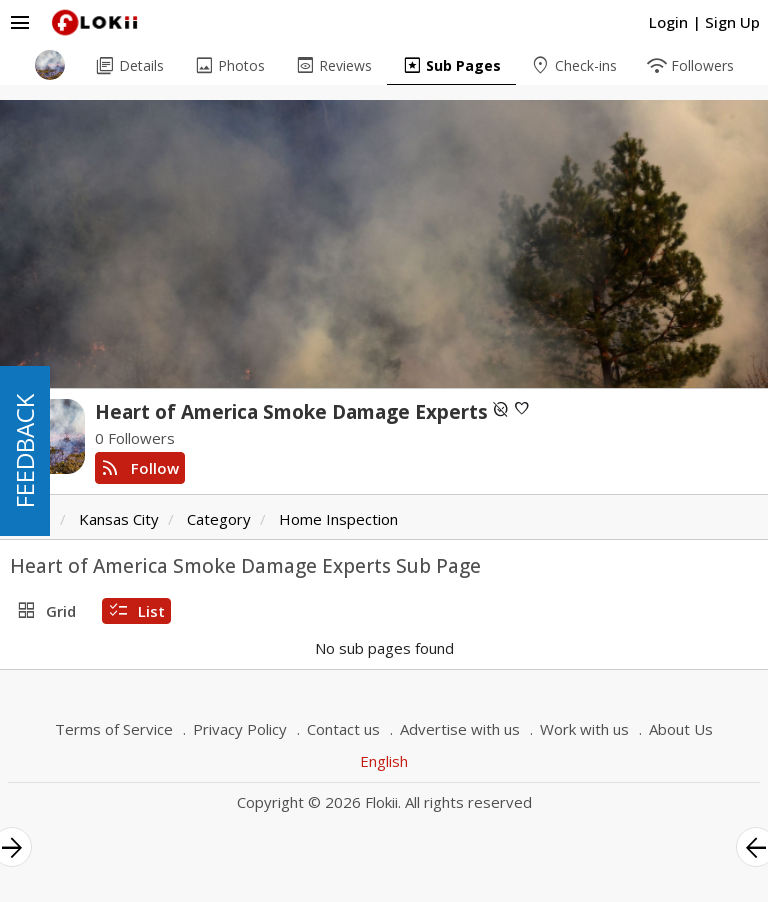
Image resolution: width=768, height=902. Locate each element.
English (384, 761)
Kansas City (119, 519)
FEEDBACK (24, 451)
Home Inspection (338, 519)
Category (219, 519)
